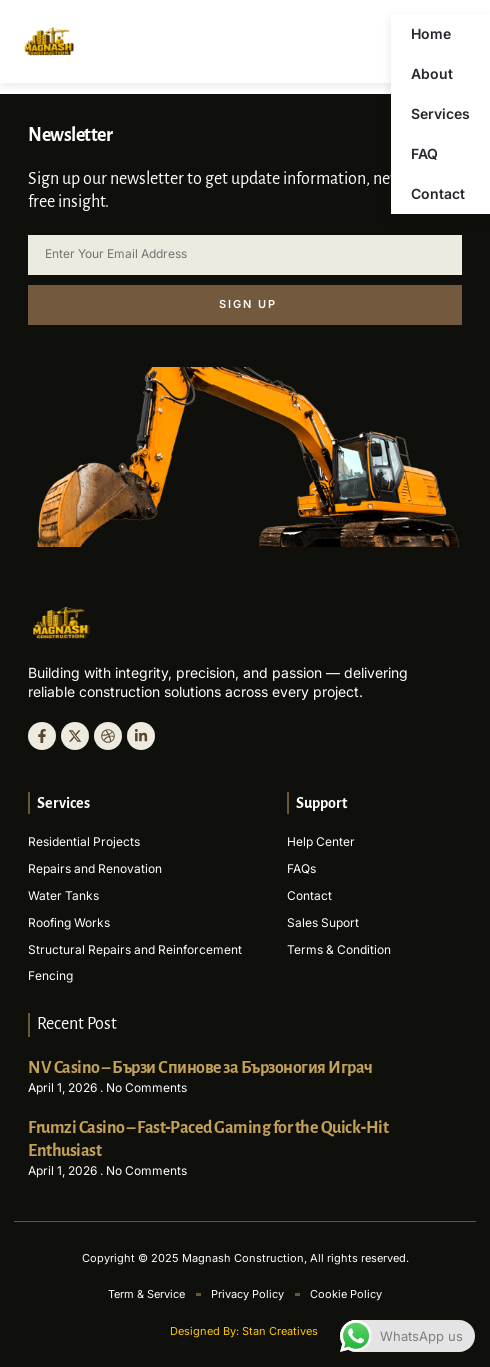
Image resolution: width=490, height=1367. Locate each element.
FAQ (424, 153)
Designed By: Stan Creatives (245, 1331)
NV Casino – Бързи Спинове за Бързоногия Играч (200, 1068)
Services (440, 113)
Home (431, 33)
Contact (438, 193)
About (432, 73)
